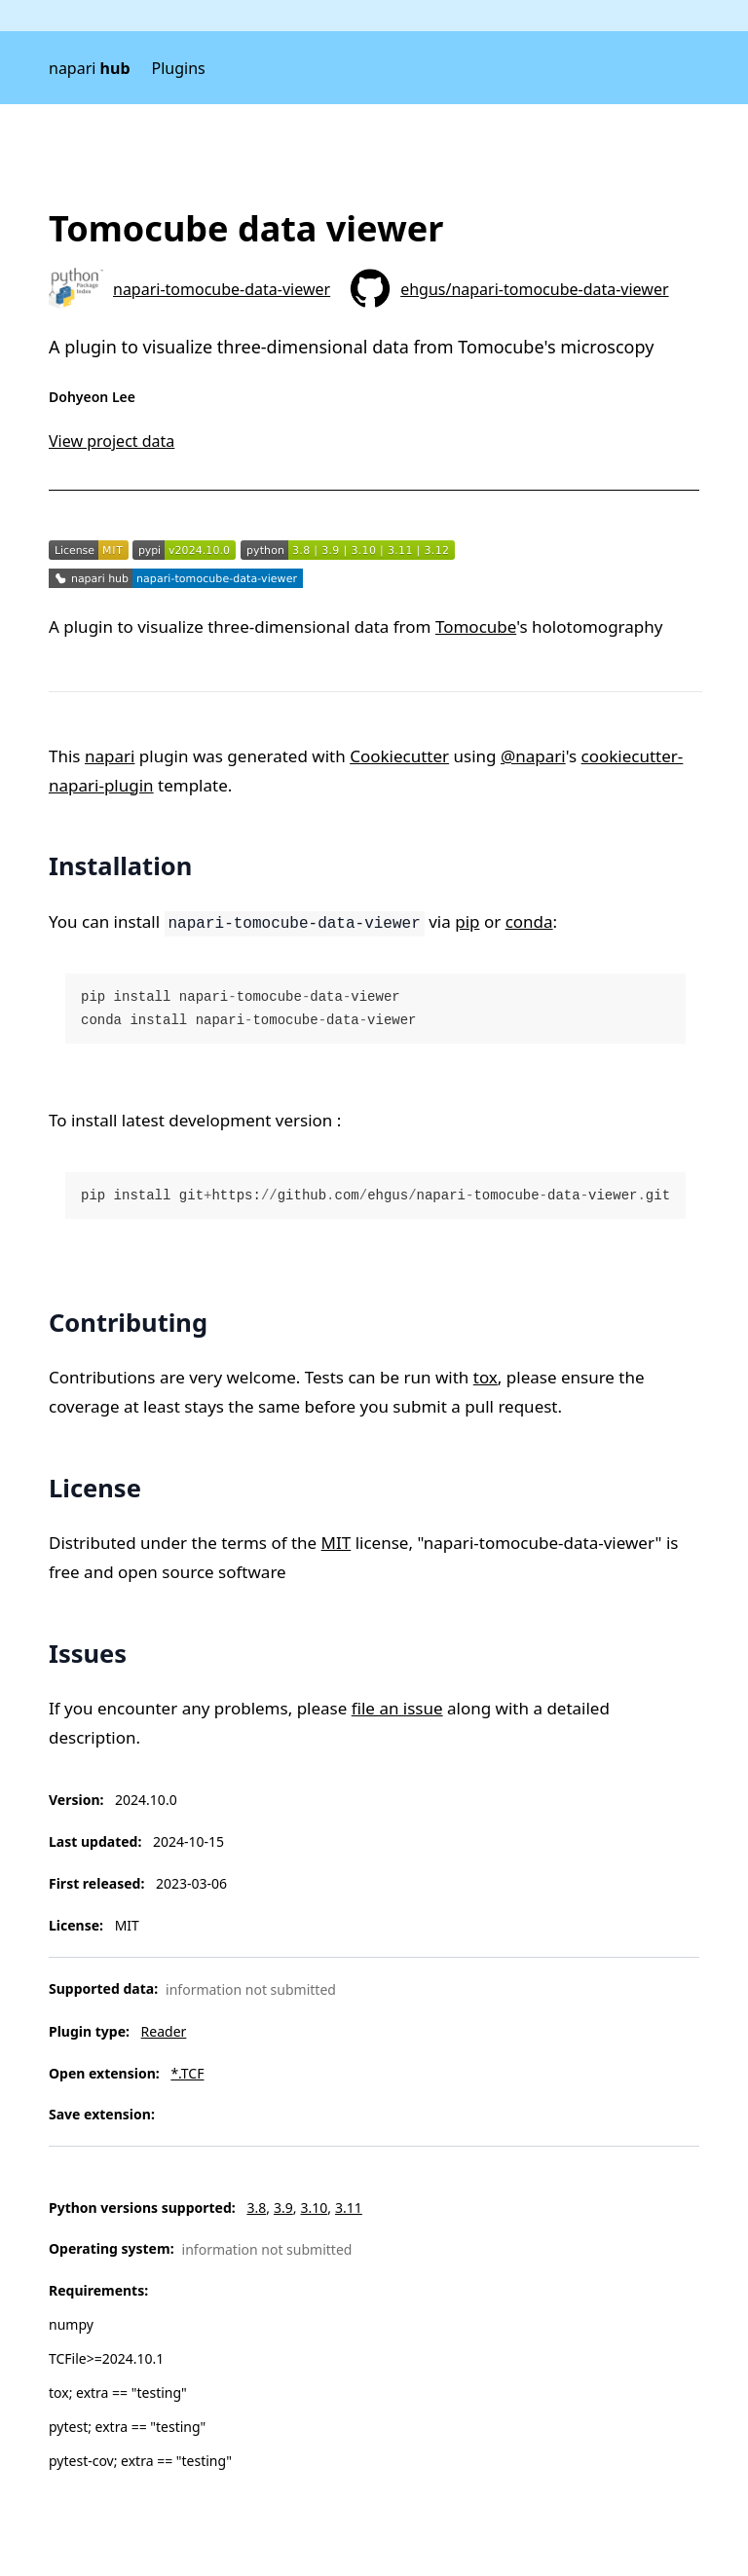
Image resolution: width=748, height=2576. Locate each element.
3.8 (256, 2207)
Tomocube (475, 626)
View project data (111, 441)
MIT (336, 1542)
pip (467, 921)
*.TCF (187, 2073)
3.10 (313, 2207)
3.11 (348, 2207)
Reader (164, 2031)
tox (485, 1377)
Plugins (179, 68)
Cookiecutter (399, 756)
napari (90, 68)
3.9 (283, 2207)
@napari (533, 756)
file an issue (397, 1708)
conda (529, 921)
